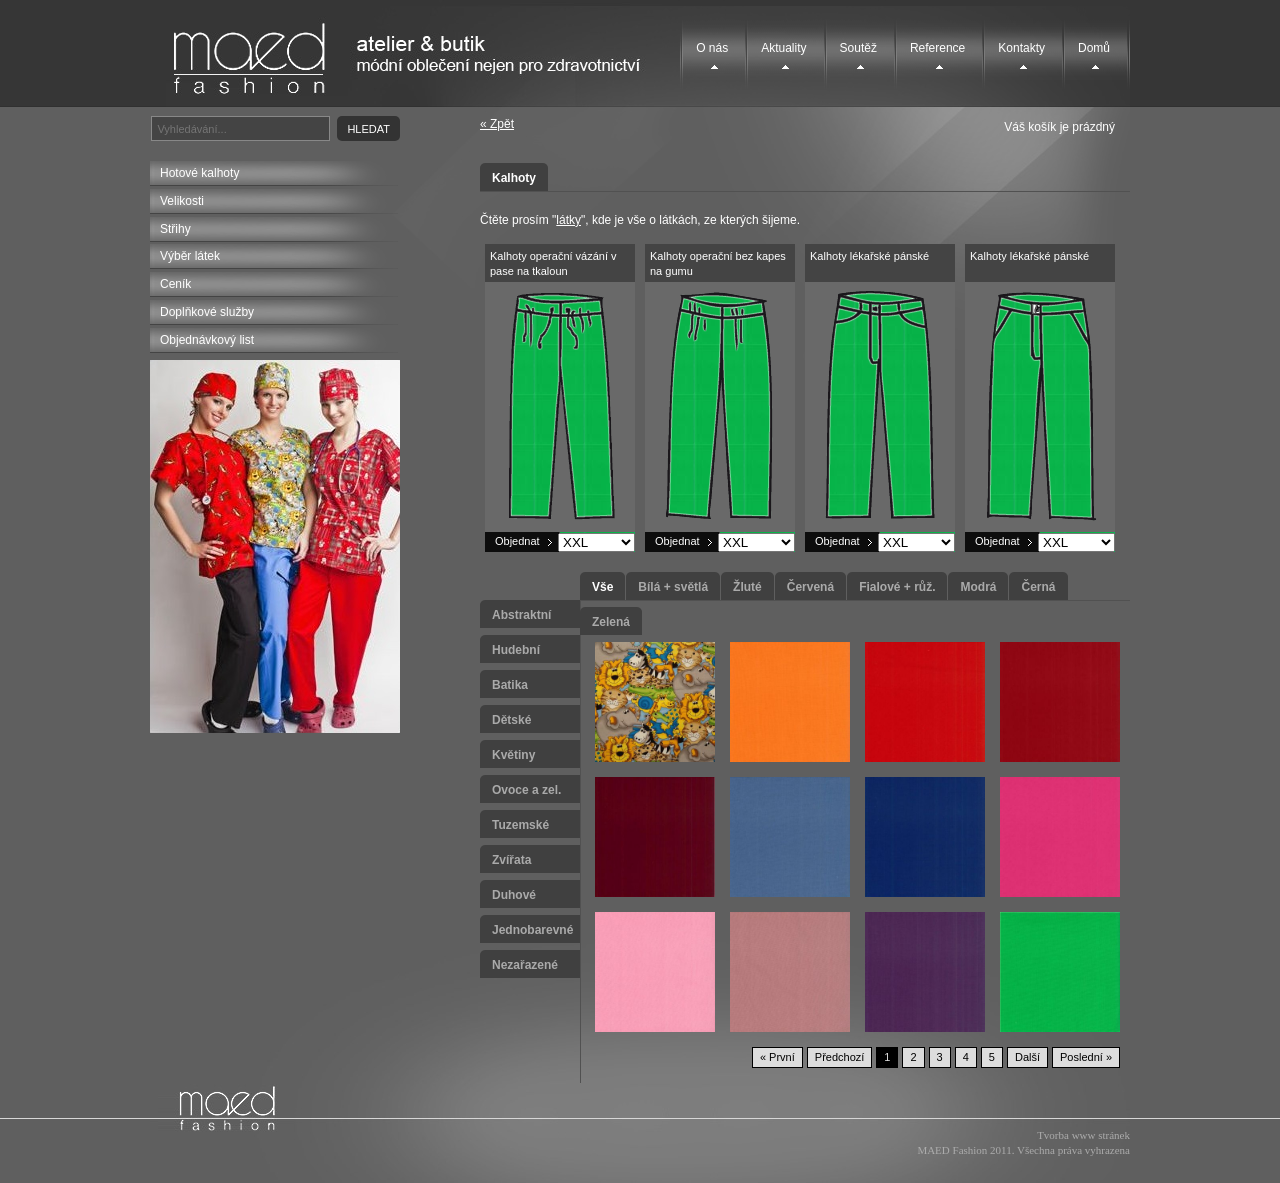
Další (1027, 1057)
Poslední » (1086, 1057)
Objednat (517, 541)
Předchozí (840, 1057)
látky (568, 220)
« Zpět (497, 124)
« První (777, 1057)
